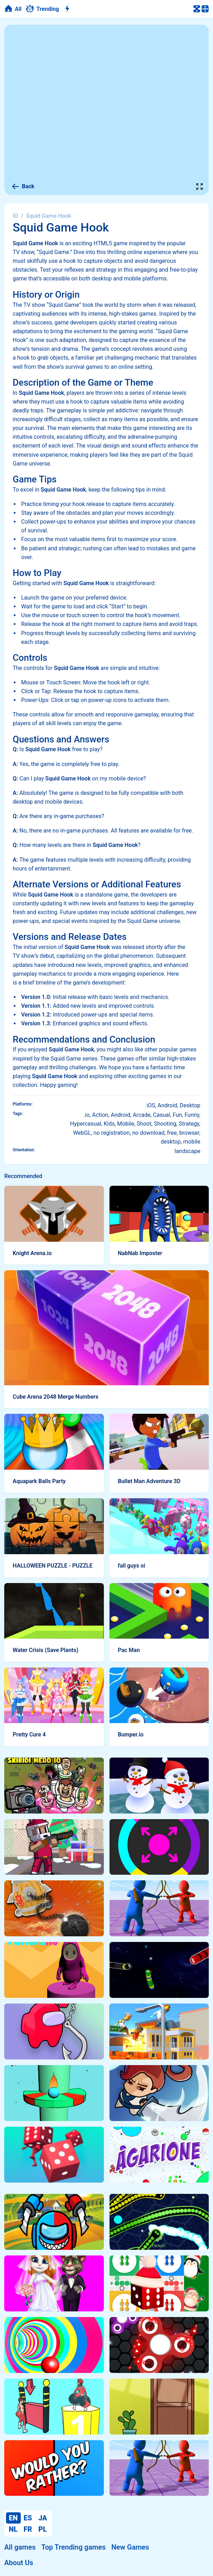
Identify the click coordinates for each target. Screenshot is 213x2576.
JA (42, 2518)
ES (28, 2518)
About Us (18, 2562)
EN (13, 2518)
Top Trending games (73, 2547)
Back (23, 186)
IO (15, 216)
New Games (130, 2547)
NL (13, 2529)
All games (20, 2547)
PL (42, 2529)
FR (28, 2529)
